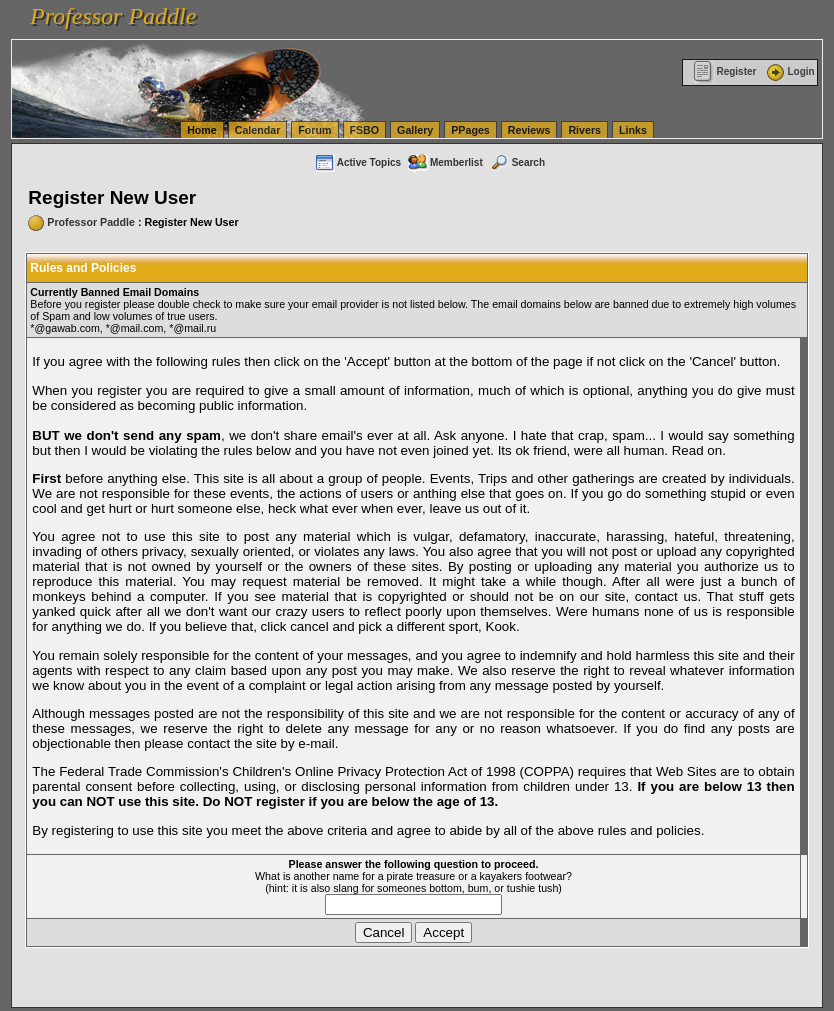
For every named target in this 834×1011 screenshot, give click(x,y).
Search (517, 162)
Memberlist (445, 162)
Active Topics (357, 162)
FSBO (365, 130)
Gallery (415, 130)
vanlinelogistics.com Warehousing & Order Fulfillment (460, 28)
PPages (470, 130)
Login (789, 71)
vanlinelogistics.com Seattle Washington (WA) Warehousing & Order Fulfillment (565, 10)
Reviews (529, 130)
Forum (314, 130)
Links (633, 130)
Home (202, 130)
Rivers (584, 130)
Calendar (258, 130)
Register (724, 71)
